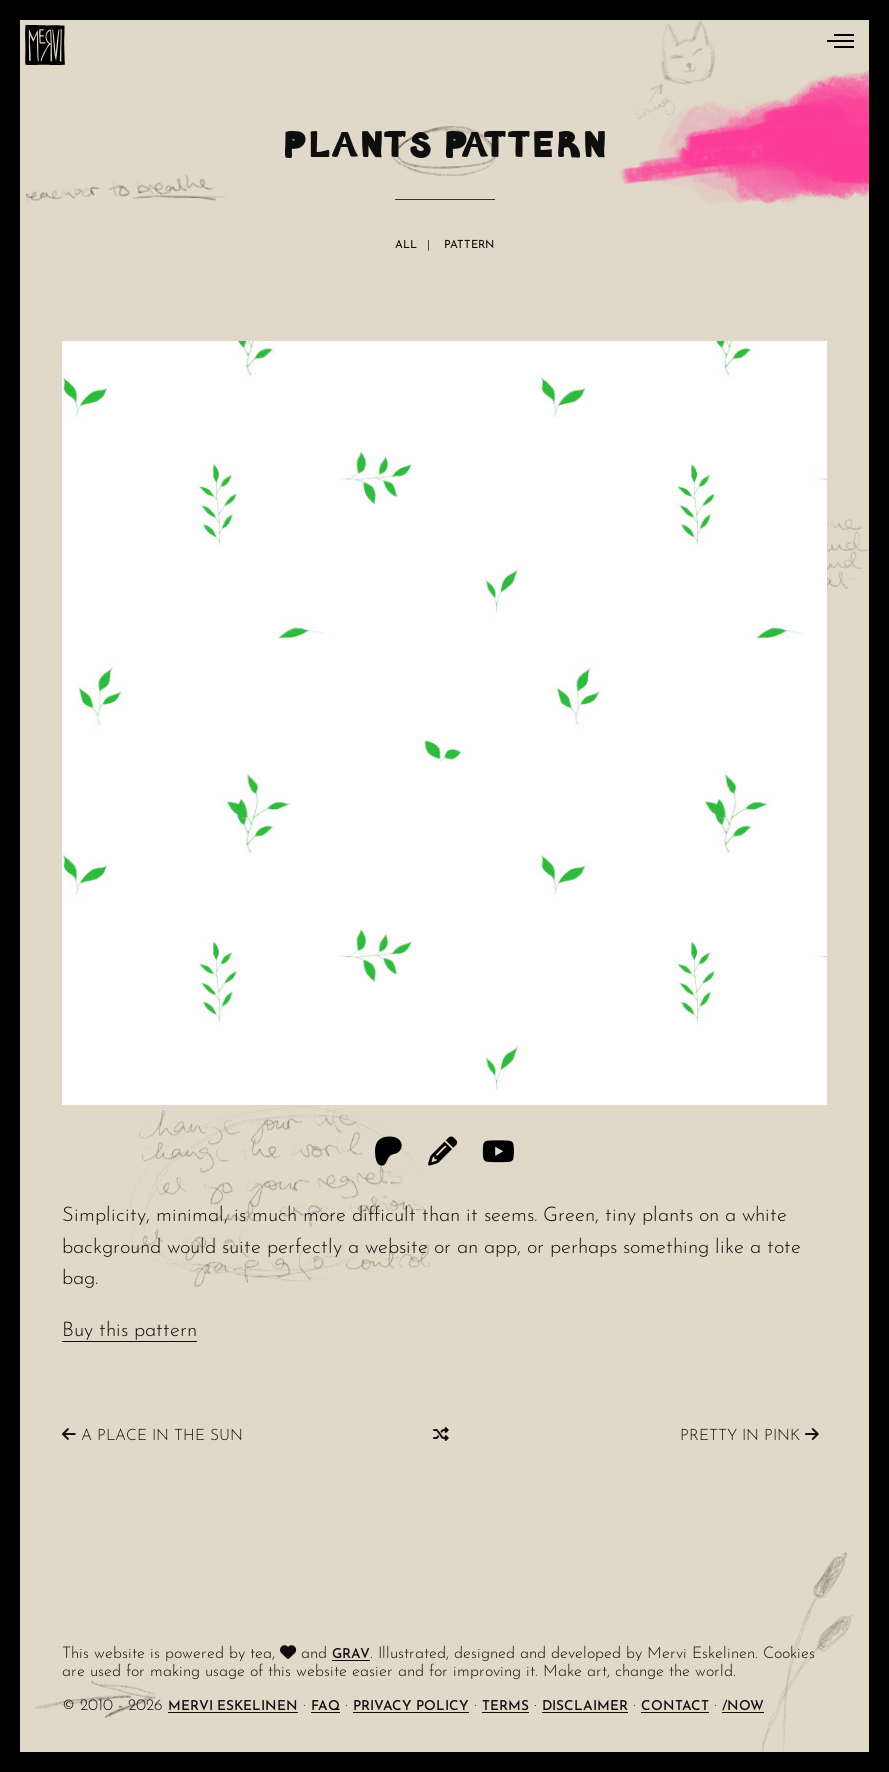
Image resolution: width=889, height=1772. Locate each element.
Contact (675, 1706)
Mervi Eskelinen (233, 1706)
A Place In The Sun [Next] (152, 1435)
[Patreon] (388, 1154)
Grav (351, 1654)
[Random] (441, 1435)
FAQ (325, 1706)
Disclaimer (585, 1706)
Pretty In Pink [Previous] (749, 1435)
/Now (743, 1706)
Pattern (469, 245)
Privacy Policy (411, 1706)
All (406, 245)
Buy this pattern (129, 1331)
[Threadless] (442, 1154)
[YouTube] (498, 1154)
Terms (505, 1706)
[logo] (45, 45)
